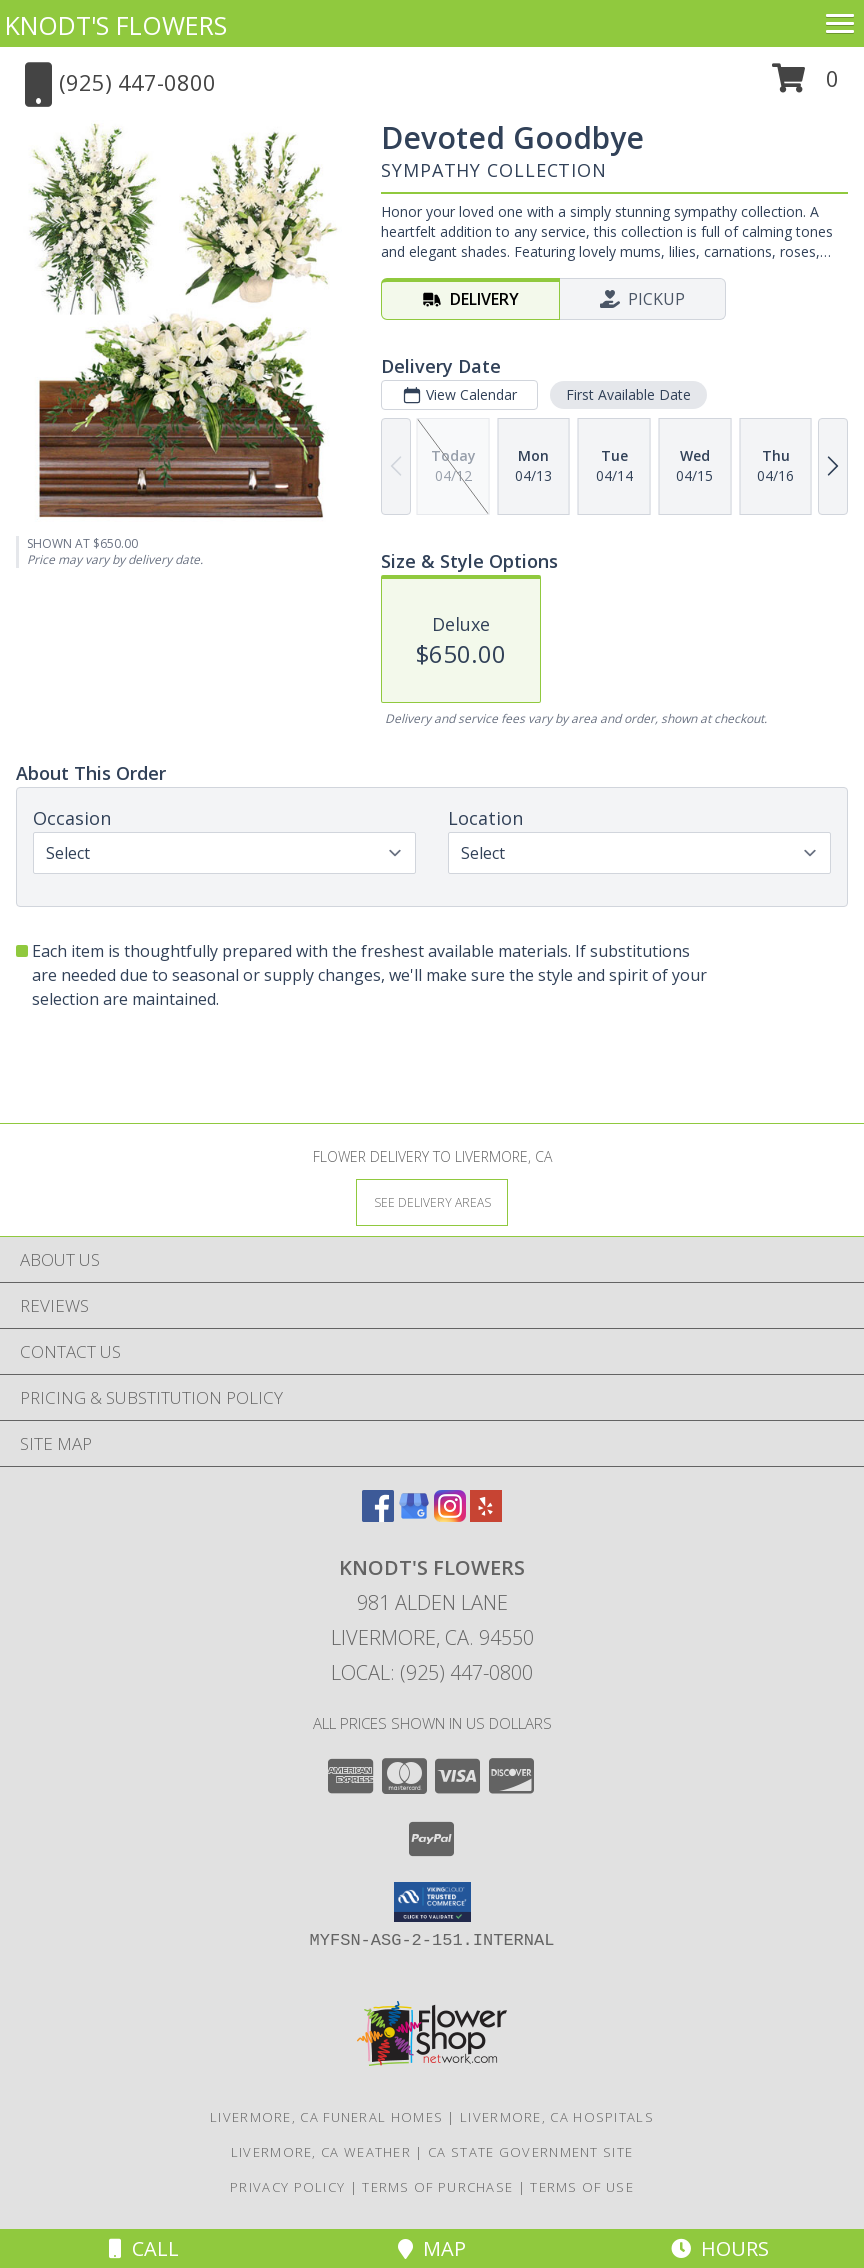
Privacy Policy (287, 2187)
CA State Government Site (530, 2152)
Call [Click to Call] (144, 2248)
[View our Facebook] (378, 1515)
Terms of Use (582, 2187)
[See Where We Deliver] (432, 1201)
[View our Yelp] (486, 1515)
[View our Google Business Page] (414, 1515)
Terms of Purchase (437, 2187)
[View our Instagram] (450, 1515)
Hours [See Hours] (720, 2248)
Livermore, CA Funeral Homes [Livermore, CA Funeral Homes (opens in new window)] (326, 2117)
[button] (805, 85)
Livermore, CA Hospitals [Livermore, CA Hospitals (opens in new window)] (557, 2117)
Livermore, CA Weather (321, 2152)
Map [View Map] (432, 2248)
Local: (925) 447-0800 (432, 1672)
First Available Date (628, 394)
